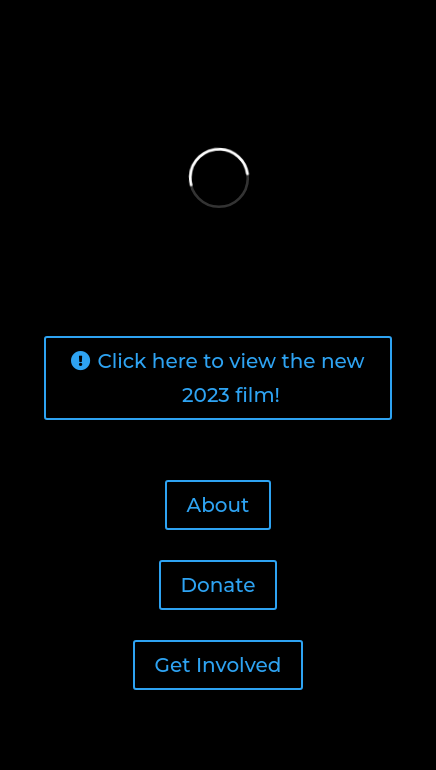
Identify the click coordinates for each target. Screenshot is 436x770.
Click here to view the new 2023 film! (230, 378)
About (218, 505)
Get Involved (218, 665)
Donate (218, 585)
